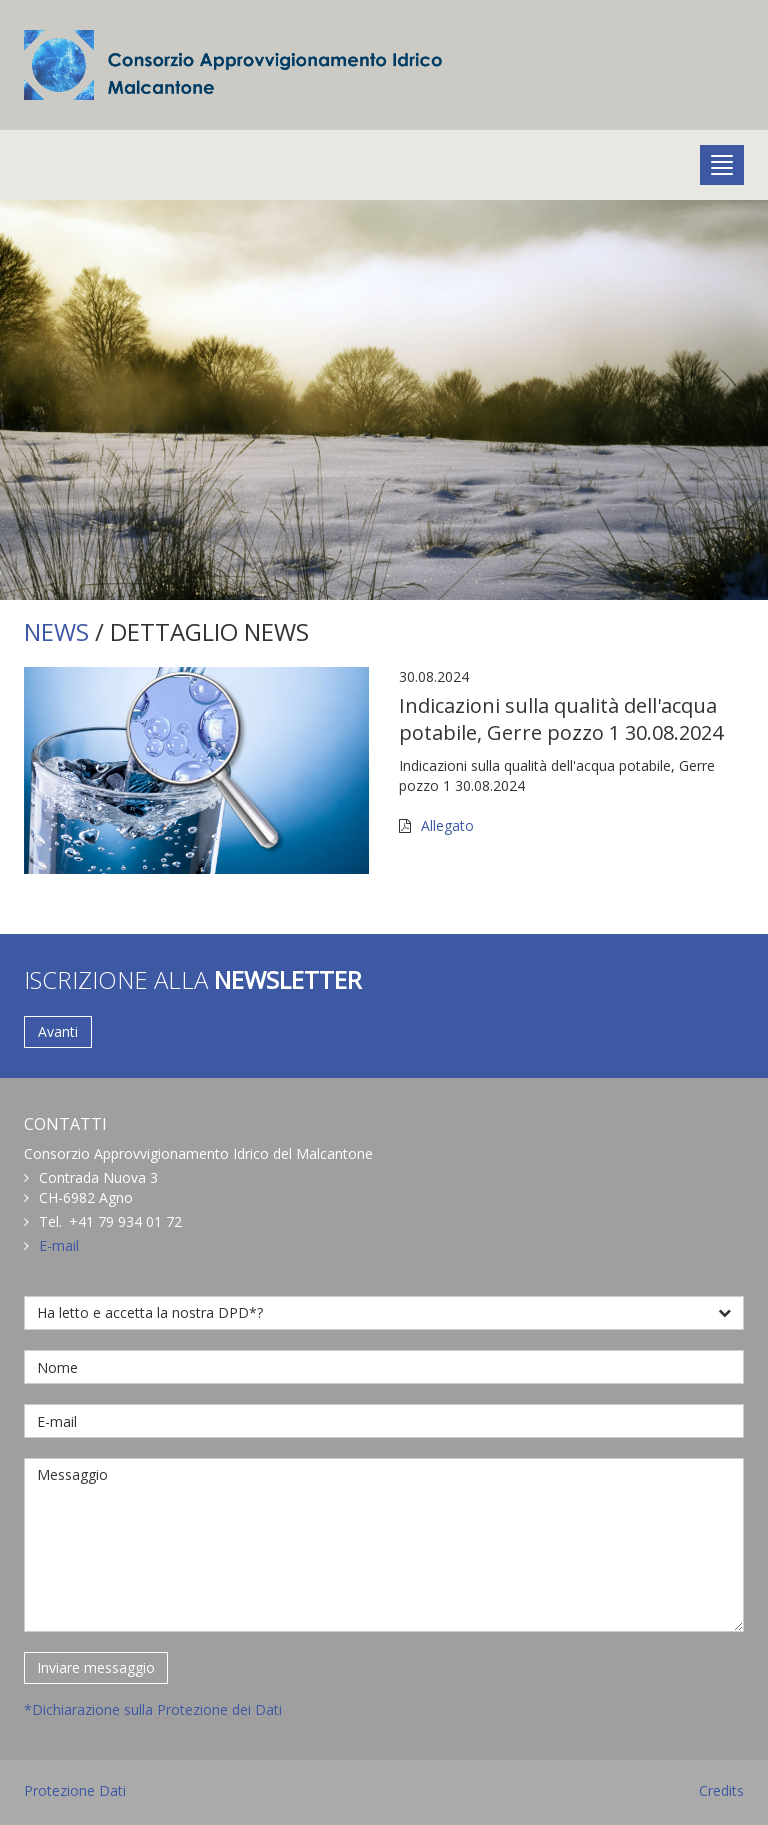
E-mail (59, 1245)
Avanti (58, 1031)
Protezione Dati (75, 1790)
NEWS (56, 631)
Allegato (447, 825)
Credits (721, 1790)
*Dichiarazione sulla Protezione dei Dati (153, 1709)
